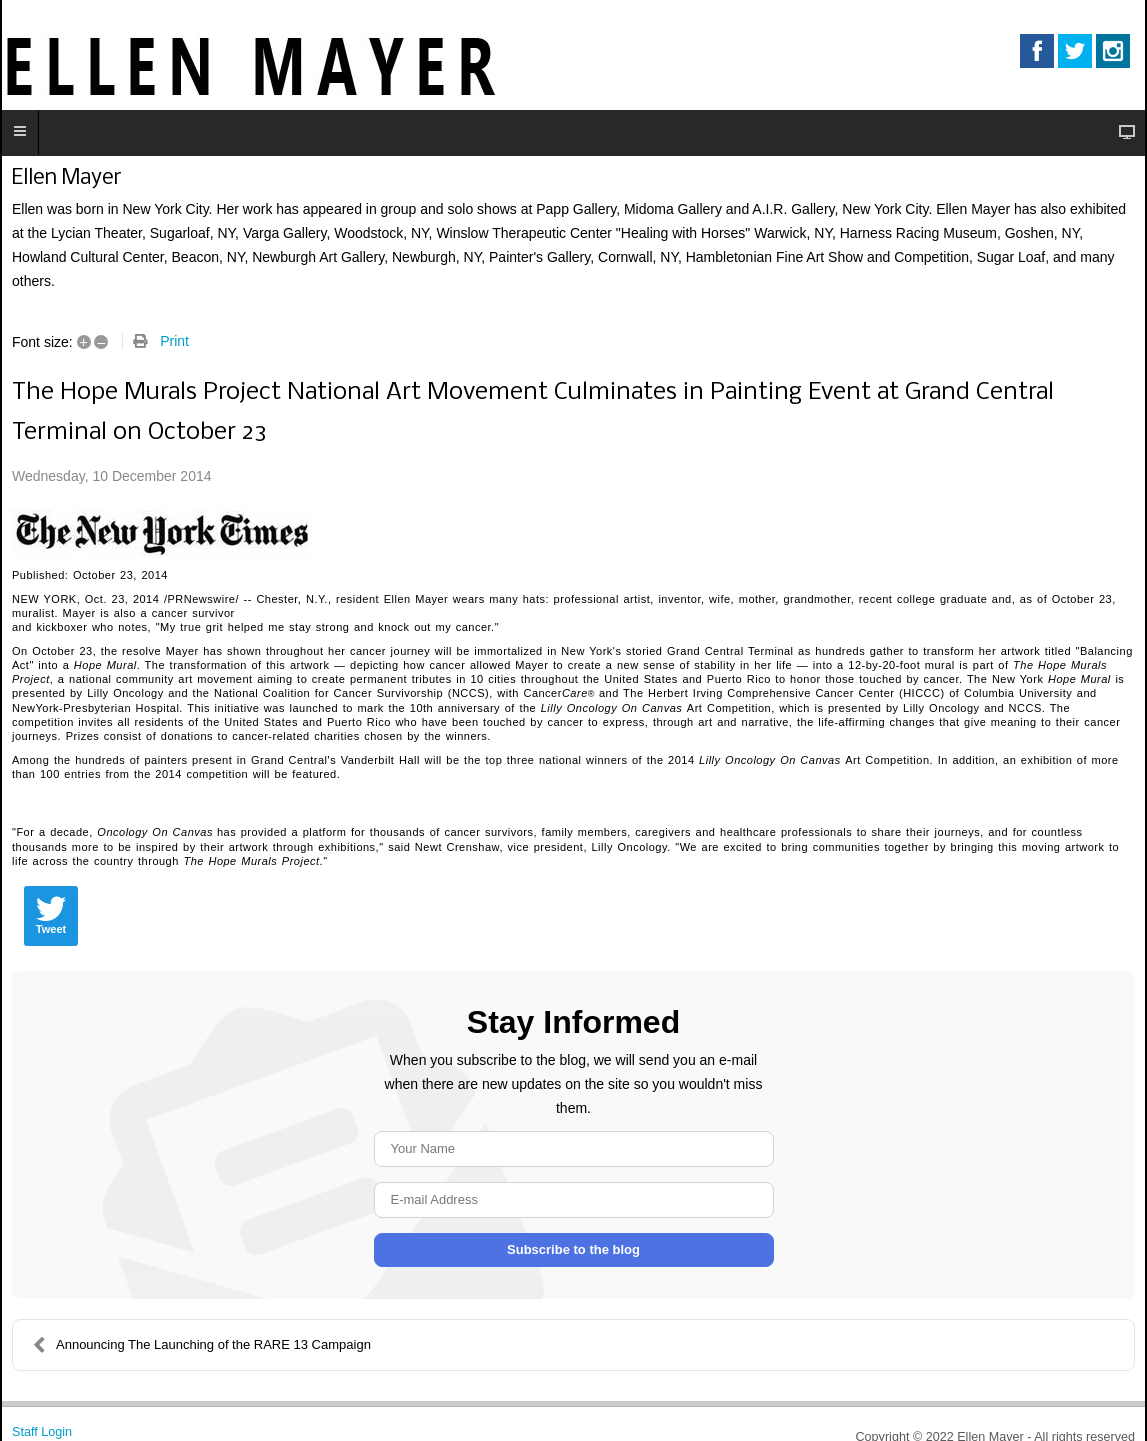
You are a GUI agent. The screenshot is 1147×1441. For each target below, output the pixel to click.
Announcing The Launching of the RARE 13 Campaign (202, 1345)
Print (174, 341)
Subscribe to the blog (573, 1249)
